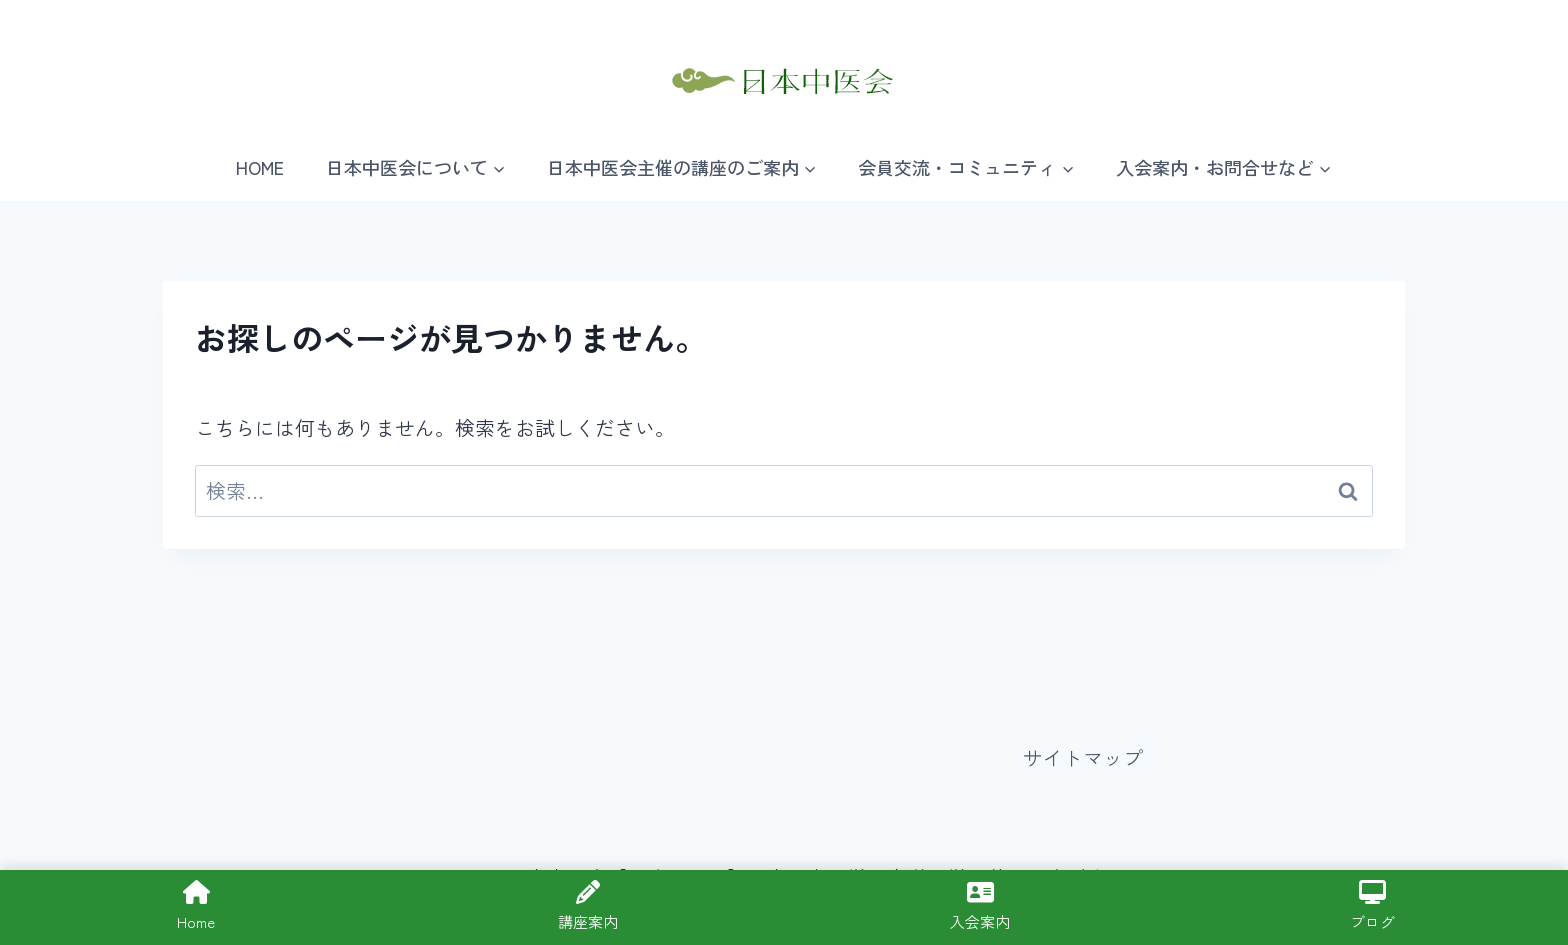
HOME (260, 167)
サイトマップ (1083, 757)
